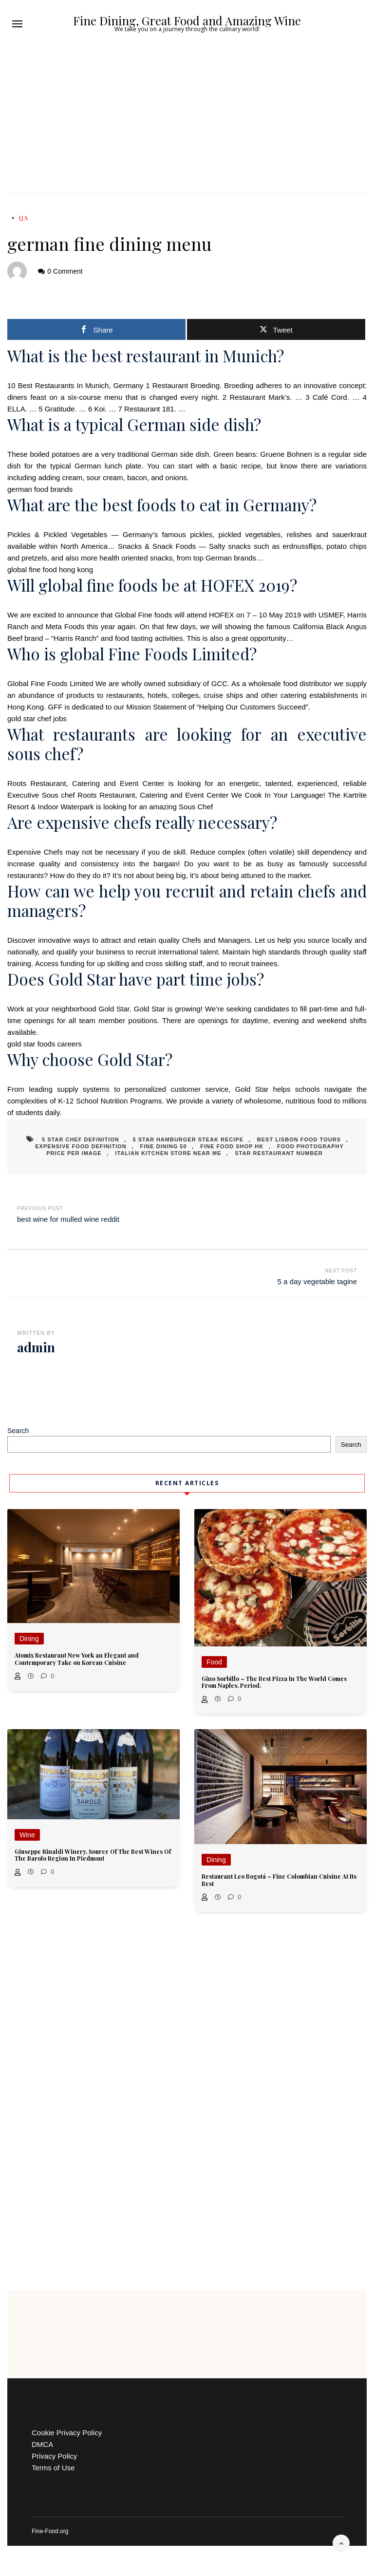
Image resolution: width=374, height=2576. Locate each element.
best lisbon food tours (299, 1139)
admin (36, 1347)
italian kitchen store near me (168, 1153)
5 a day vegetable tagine (317, 1281)
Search (18, 1431)
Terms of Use (53, 2468)
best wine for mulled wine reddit (68, 1219)
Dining (29, 1639)
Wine (27, 1835)
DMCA (42, 2444)
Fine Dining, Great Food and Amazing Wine (187, 20)
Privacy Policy (54, 2456)
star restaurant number (278, 1153)
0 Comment (64, 271)
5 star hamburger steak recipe (188, 1139)
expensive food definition (81, 1146)
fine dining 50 (163, 1146)
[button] (17, 23)
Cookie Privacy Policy (67, 2432)
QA (23, 218)
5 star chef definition (80, 1139)
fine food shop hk (231, 1146)
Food (214, 1662)
